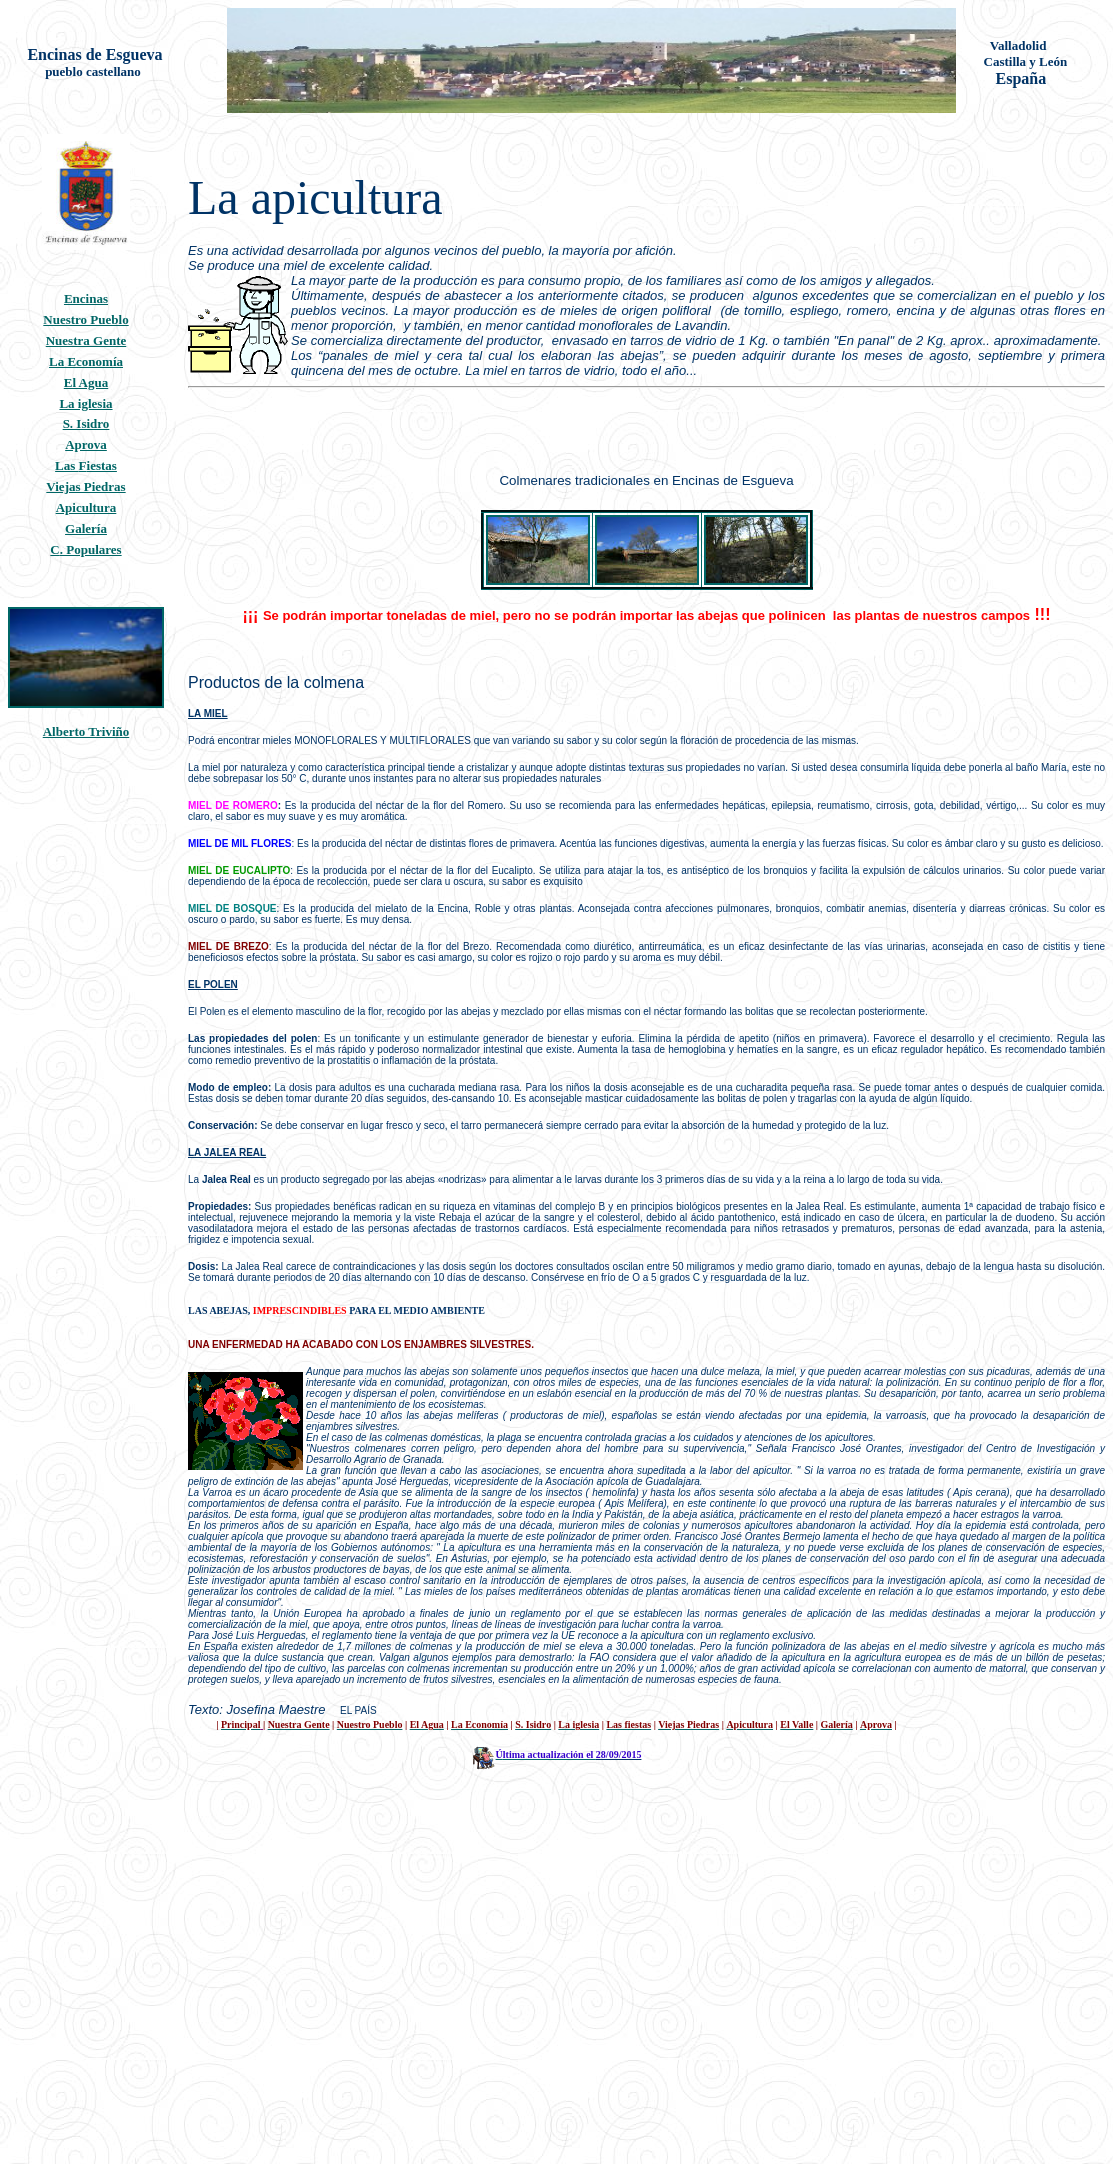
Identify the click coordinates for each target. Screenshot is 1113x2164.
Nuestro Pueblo (85, 319)
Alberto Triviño (86, 731)
